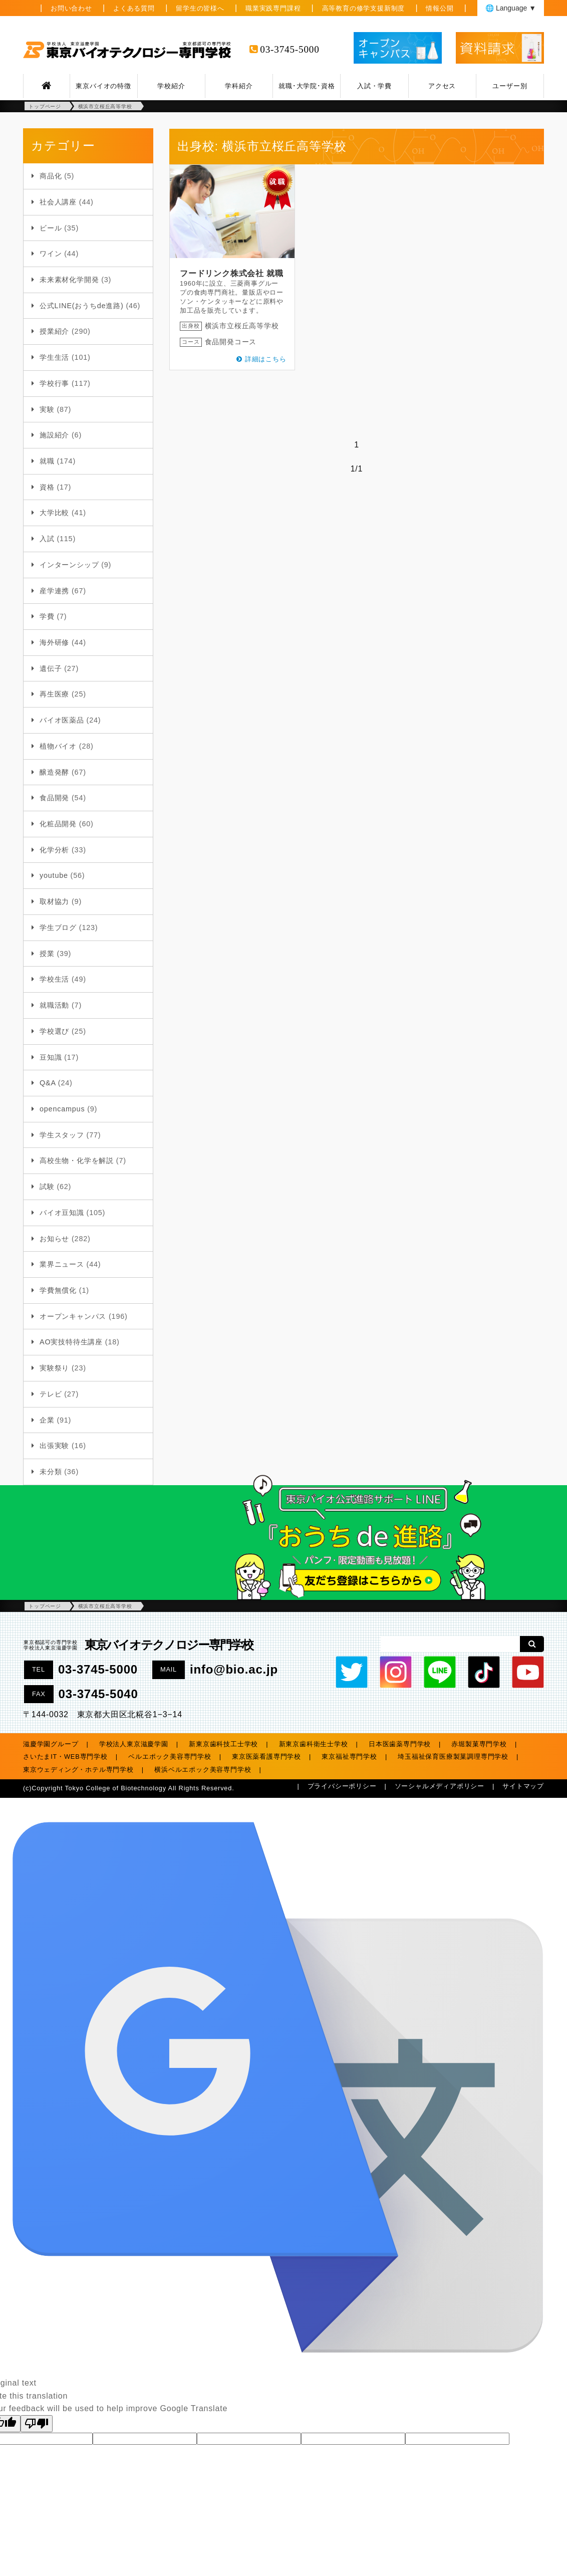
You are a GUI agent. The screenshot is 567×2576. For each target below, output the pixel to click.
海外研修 (54, 642)
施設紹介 (54, 435)
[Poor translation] (37, 2423)
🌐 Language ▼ (510, 8)
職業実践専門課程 (273, 8)
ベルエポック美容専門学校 (169, 1756)
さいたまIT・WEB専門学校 (65, 1756)
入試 (47, 539)
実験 (47, 409)
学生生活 (54, 357)
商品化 (51, 176)
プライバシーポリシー (342, 1786)
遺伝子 (51, 668)
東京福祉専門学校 (349, 1756)
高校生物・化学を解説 (77, 1160)
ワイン (51, 254)
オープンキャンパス (73, 1316)
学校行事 (54, 383)
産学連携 (54, 591)
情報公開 (439, 8)
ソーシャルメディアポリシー (439, 1786)
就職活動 (54, 1005)
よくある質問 (134, 8)
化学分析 (54, 850)
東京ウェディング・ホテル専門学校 (78, 1769)
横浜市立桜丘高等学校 (242, 326)
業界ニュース (62, 1264)
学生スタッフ (62, 1135)
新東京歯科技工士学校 (223, 1744)
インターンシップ (69, 565)
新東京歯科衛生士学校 (313, 1744)
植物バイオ (58, 746)
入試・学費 (374, 86)
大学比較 (54, 513)
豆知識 (51, 1057)
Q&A (48, 1083)
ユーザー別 (509, 86)
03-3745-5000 (289, 49)
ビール (51, 228)
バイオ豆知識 (62, 1213)
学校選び (54, 1031)
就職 (47, 461)
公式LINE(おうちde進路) (82, 306)
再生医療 (54, 694)
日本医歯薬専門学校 (400, 1744)
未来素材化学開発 (69, 280)
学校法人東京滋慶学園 (133, 1744)
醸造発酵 (54, 772)
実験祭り (54, 1368)
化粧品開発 (58, 824)
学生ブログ (58, 927)
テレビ (51, 1394)
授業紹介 (54, 331)
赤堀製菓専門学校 (478, 1744)
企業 (47, 1420)
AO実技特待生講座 (71, 1342)
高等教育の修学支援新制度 (363, 8)
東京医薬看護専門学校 (266, 1756)
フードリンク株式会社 (222, 273)
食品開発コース (231, 342)
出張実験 (54, 1446)
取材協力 (54, 901)
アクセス (442, 86)
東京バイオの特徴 (103, 86)
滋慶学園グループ (50, 1744)
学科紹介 (238, 86)
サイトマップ (523, 1786)
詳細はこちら (266, 359)
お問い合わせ (71, 8)
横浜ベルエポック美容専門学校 (202, 1769)
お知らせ (54, 1239)
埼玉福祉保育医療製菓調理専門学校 (453, 1756)
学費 (47, 616)
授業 (47, 954)
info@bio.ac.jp (234, 1669)
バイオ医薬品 (62, 720)
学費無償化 (58, 1290)
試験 (47, 1187)
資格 (47, 487)
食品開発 (54, 798)
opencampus (62, 1109)
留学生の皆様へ (200, 8)
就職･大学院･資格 (306, 86)
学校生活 (54, 979)
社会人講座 (58, 202)
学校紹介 (171, 86)
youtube (54, 875)
